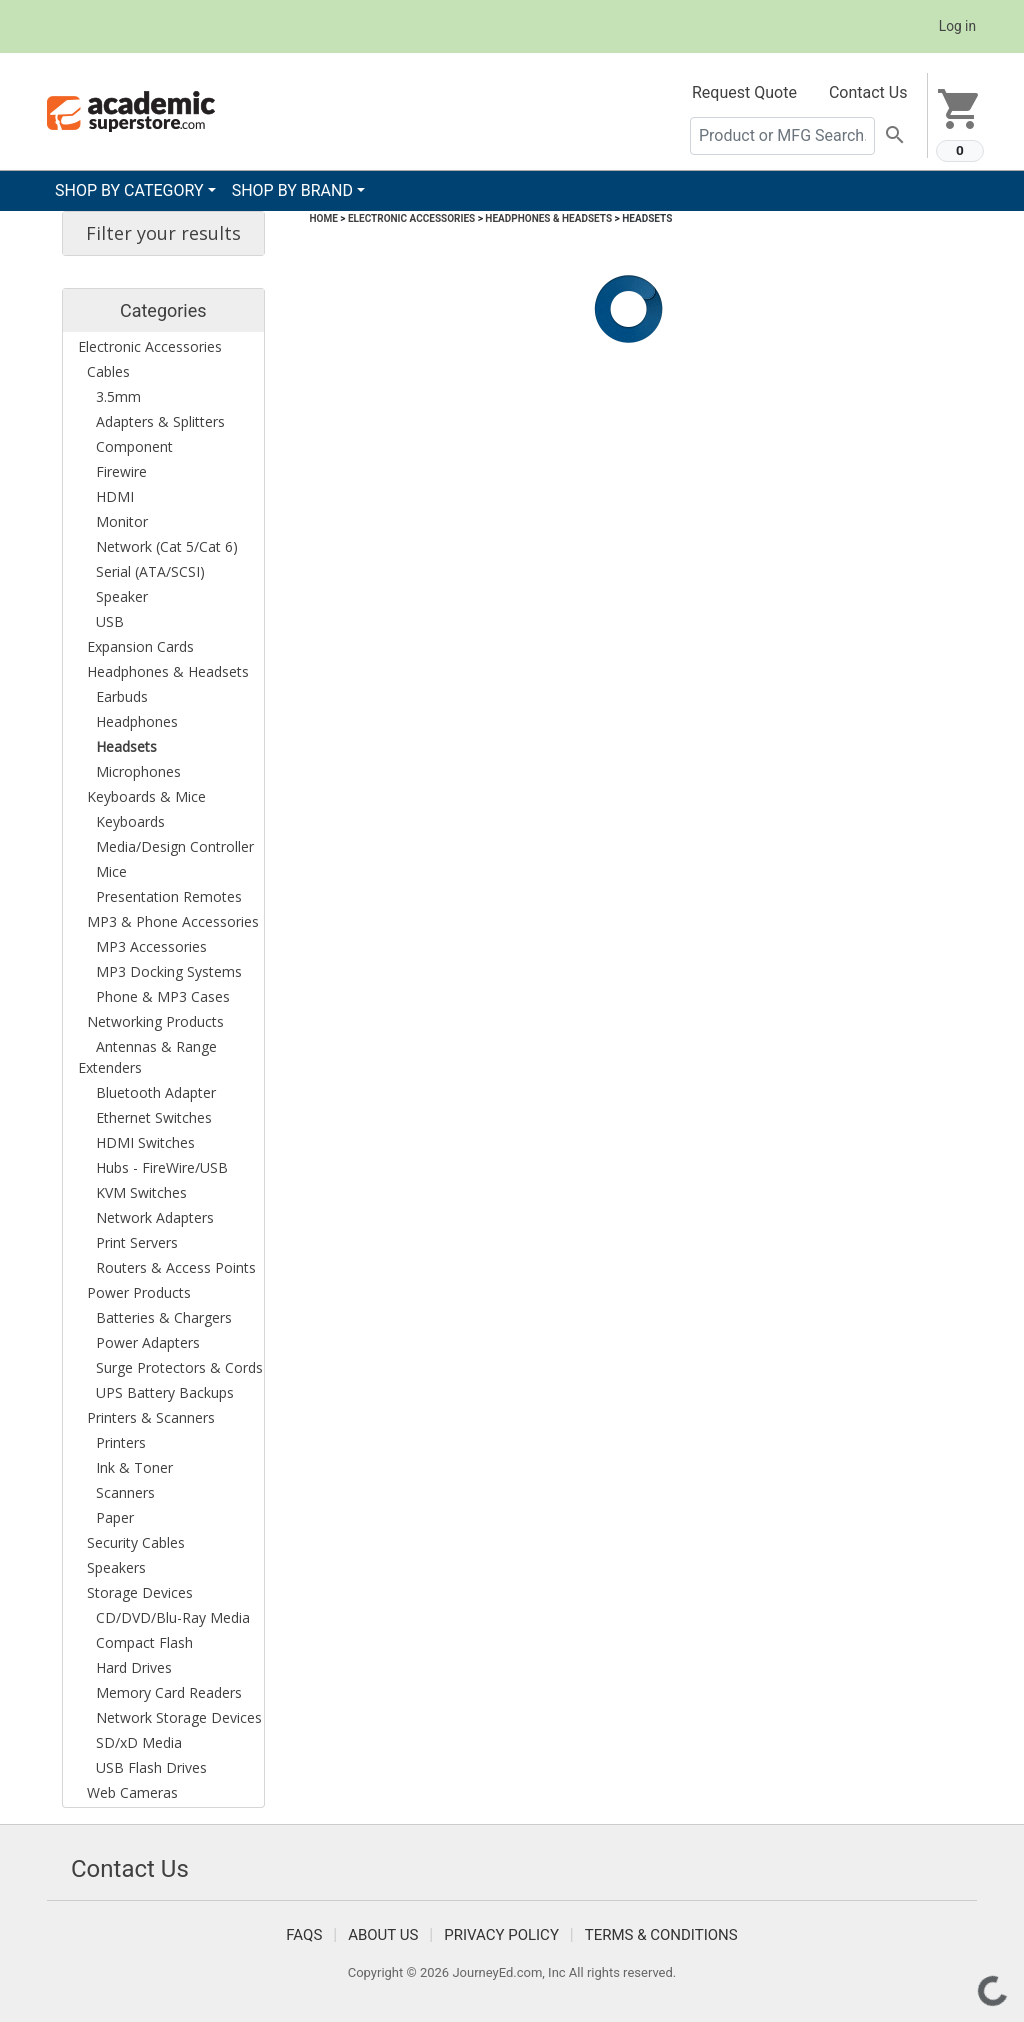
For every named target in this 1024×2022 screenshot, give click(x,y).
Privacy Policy (501, 1935)
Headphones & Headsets (548, 218)
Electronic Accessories (411, 218)
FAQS (304, 1935)
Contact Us (868, 92)
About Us (383, 1935)
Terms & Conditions (661, 1935)
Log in (957, 26)
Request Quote (744, 92)
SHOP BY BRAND (292, 190)
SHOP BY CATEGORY (129, 190)
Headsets (647, 218)
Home (324, 218)
